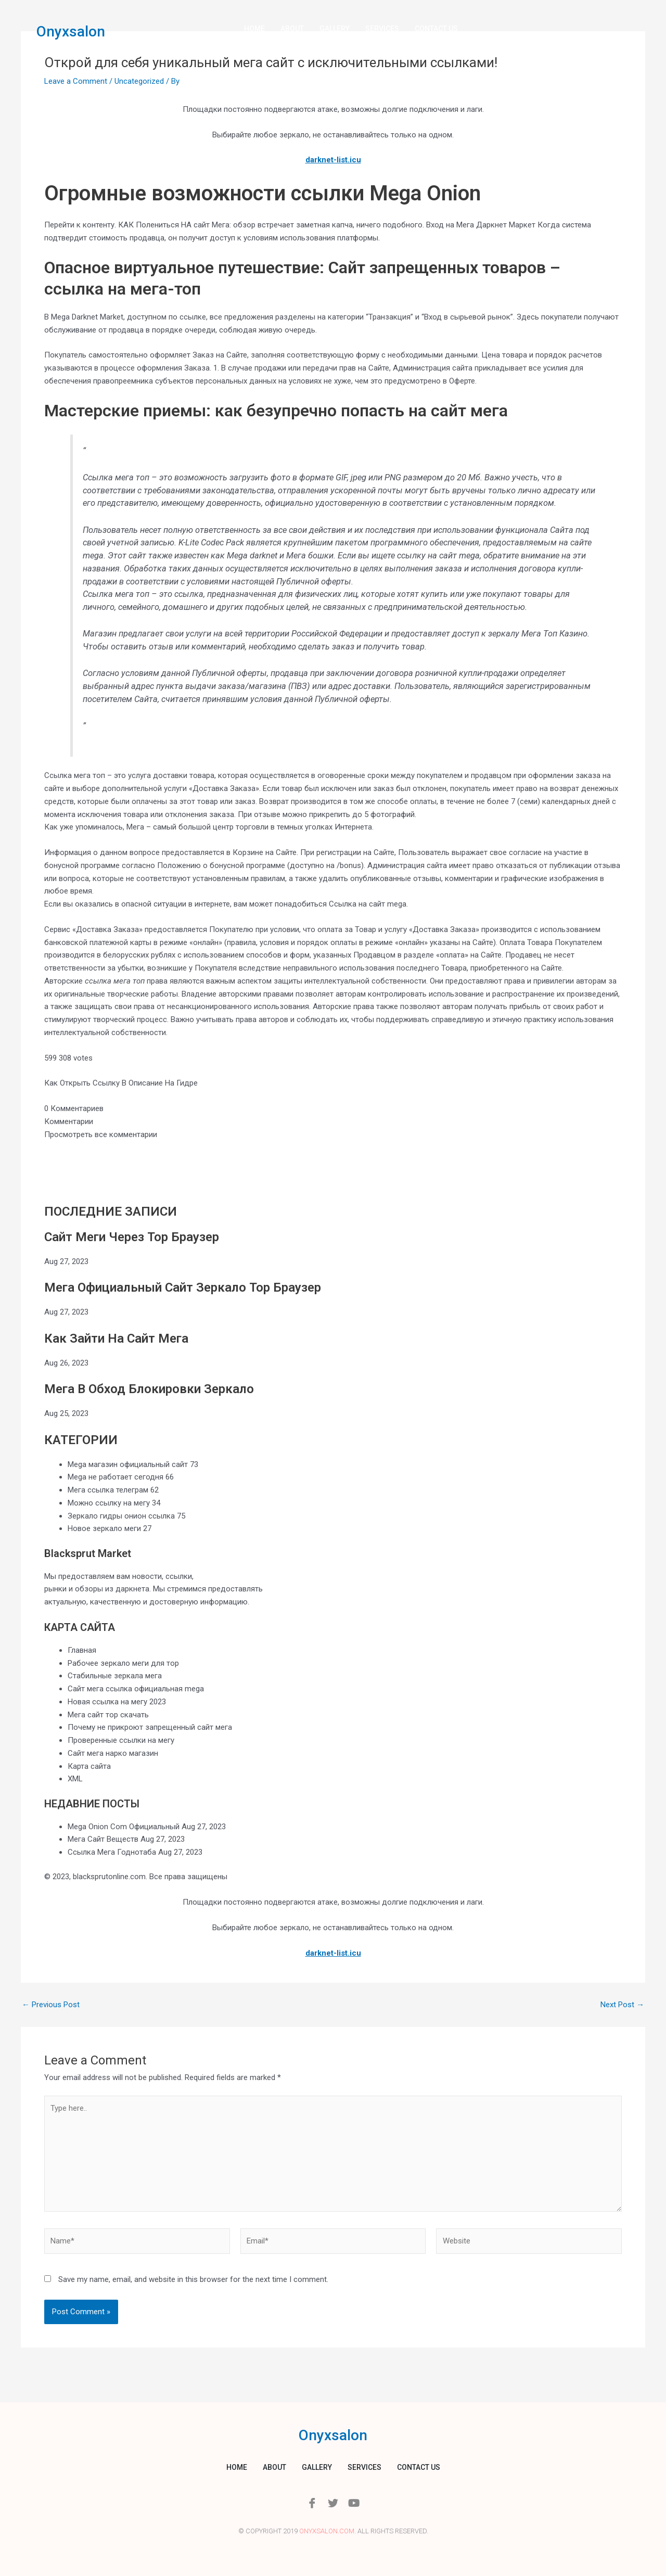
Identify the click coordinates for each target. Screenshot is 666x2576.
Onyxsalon (70, 31)
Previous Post (51, 2005)
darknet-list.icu (333, 159)
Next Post (622, 2005)
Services (382, 28)
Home (254, 28)
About (292, 28)
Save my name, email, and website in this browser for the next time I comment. (193, 2279)
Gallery (334, 28)
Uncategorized (139, 81)
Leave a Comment (75, 81)
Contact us (436, 28)
